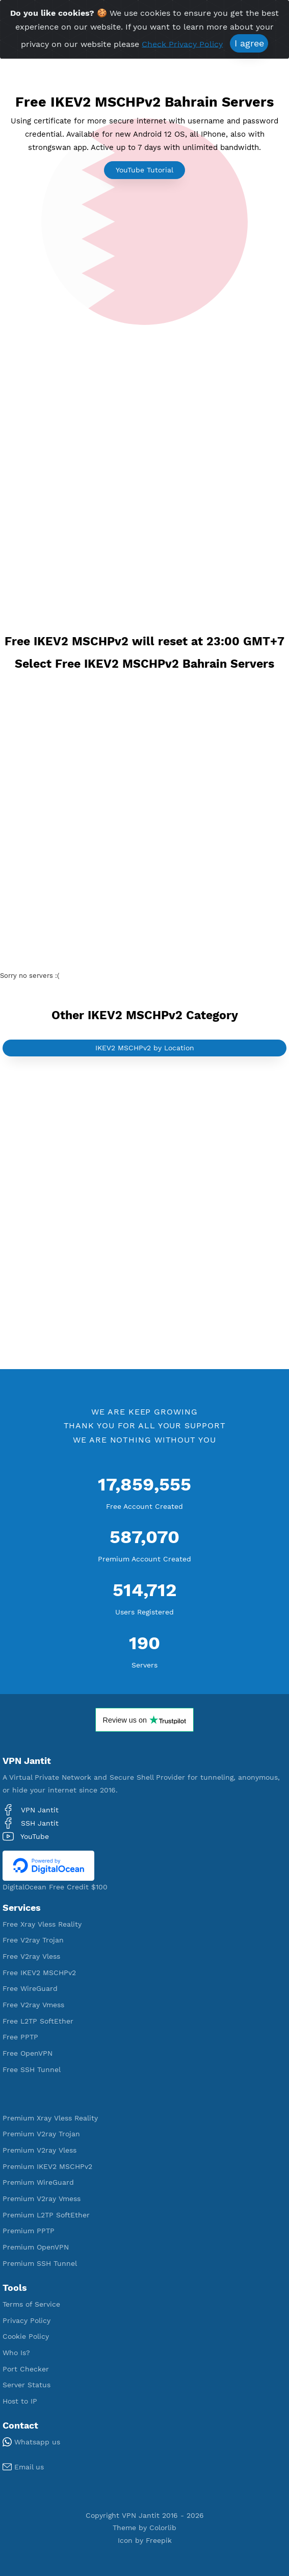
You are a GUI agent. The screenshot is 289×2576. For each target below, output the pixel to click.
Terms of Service (31, 2304)
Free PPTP (20, 2037)
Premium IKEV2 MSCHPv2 (47, 2166)
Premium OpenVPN (36, 2247)
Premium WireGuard (38, 2182)
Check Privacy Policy (182, 43)
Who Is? (16, 2352)
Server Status (26, 2385)
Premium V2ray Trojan (41, 2134)
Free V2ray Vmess (33, 2005)
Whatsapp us (31, 2441)
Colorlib (162, 2527)
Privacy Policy (26, 2320)
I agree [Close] (249, 43)
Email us (23, 2466)
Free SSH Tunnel (32, 2069)
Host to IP (20, 2401)
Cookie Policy (26, 2336)
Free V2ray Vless (31, 1956)
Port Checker (26, 2369)
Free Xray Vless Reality (42, 1924)
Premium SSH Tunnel (40, 2263)
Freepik (159, 2540)
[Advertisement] (144, 407)
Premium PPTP (29, 2231)
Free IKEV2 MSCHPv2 (39, 1972)
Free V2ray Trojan (33, 1940)
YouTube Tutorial (144, 170)
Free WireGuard (30, 1988)
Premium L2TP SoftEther (46, 2215)
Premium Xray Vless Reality (50, 2118)
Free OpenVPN (27, 2053)
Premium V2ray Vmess (42, 2198)
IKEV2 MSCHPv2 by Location (144, 1048)
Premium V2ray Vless (39, 2150)
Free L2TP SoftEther (38, 2021)
